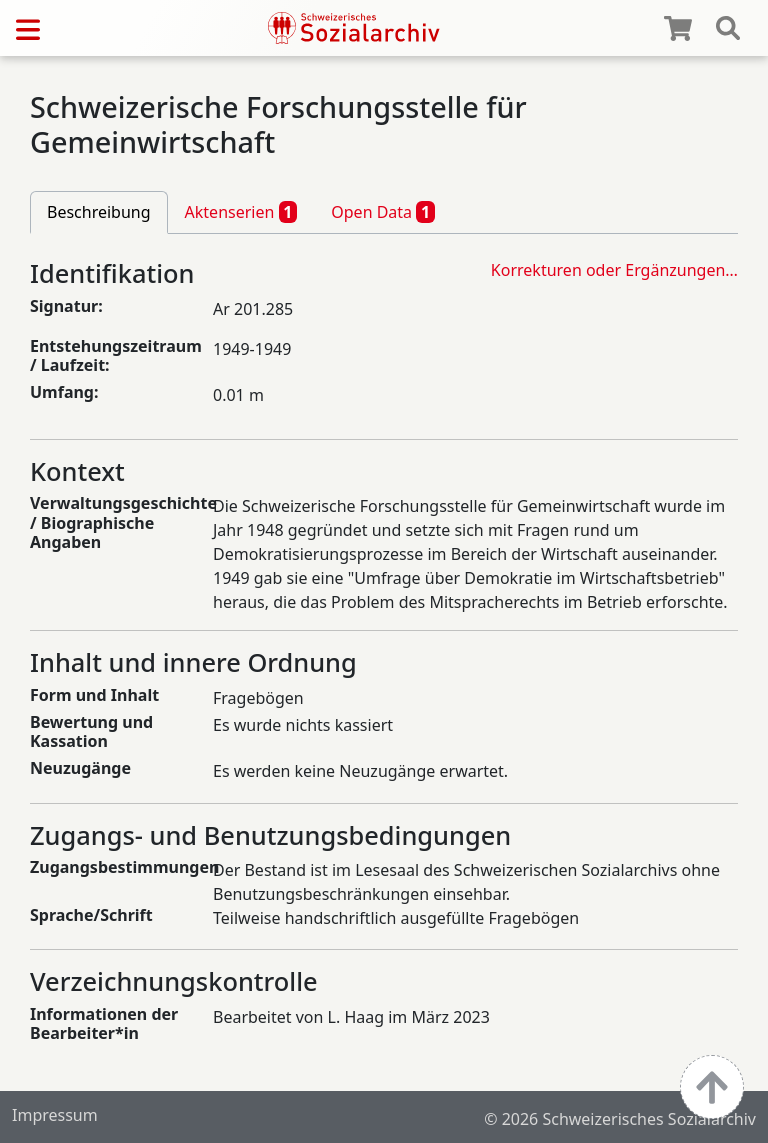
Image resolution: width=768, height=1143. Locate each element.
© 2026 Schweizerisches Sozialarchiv (620, 1119)
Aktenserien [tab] (241, 212)
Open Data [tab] (383, 212)
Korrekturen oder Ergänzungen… (614, 270)
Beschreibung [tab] (99, 212)
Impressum (55, 1115)
